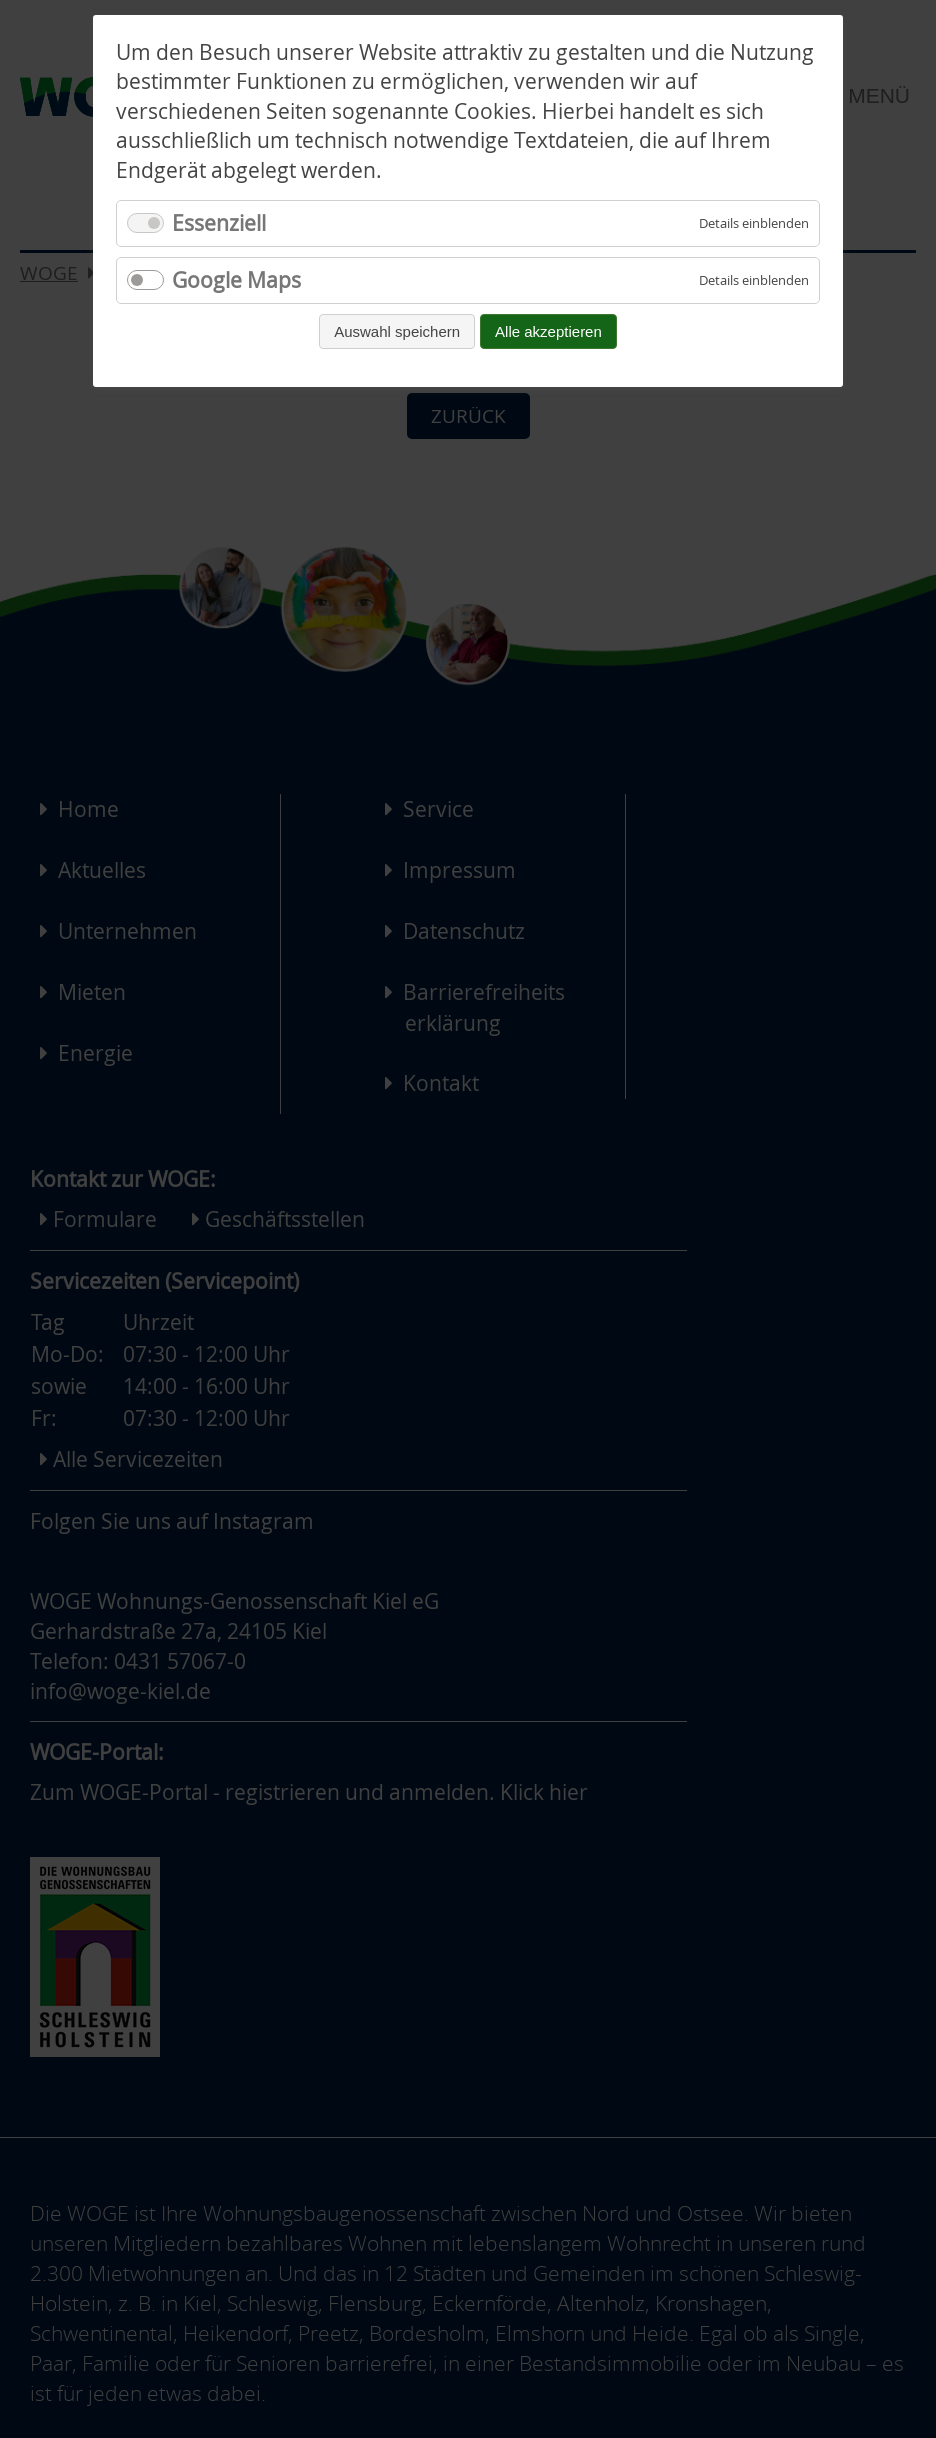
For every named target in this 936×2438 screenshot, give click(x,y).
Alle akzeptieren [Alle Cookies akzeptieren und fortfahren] (548, 331)
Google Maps (236, 280)
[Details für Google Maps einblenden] (754, 280)
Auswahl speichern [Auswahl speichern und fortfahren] (397, 331)
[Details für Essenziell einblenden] (754, 223)
